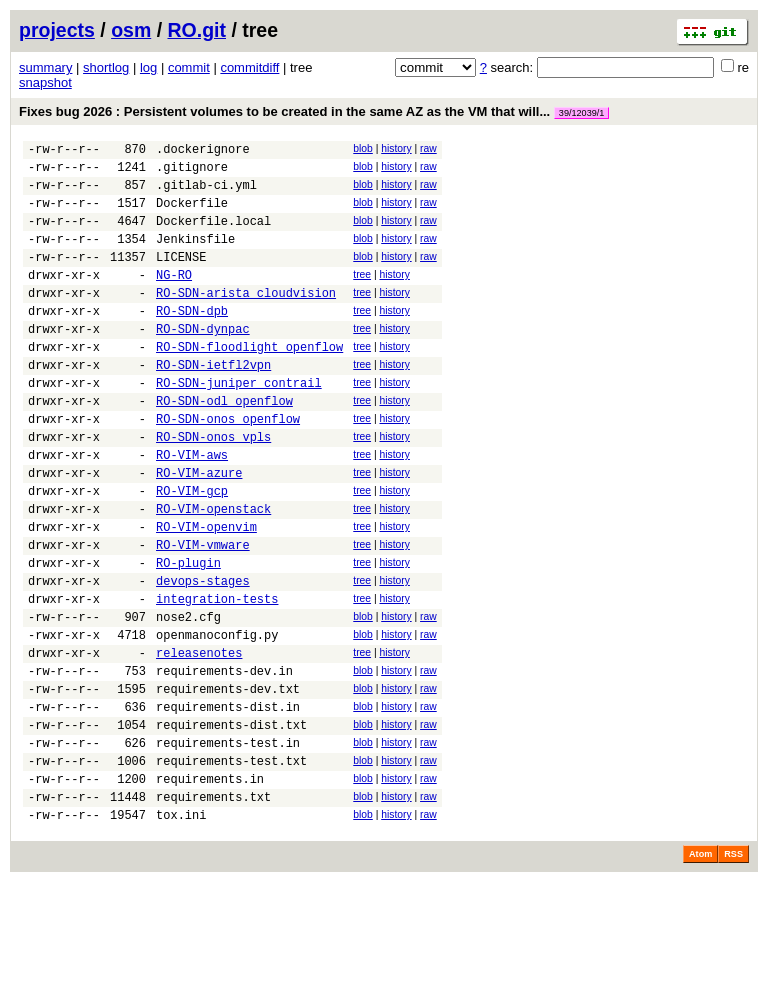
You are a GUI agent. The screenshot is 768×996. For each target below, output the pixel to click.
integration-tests (217, 676)
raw (428, 148)
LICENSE (181, 277)
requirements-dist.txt (231, 823)
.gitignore (192, 172)
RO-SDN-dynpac (203, 361)
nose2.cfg (188, 697)
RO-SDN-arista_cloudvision (246, 319)
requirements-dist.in (228, 802)
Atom (700, 968)
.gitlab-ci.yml (206, 193)
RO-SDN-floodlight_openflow (249, 382)
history (396, 148)
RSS (733, 968)
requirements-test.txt (231, 865)
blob (363, 148)
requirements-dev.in (224, 760)
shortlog (106, 67)
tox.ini (181, 928)
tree (362, 295)
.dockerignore (203, 151)
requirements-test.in (228, 844)
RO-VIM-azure (199, 529)
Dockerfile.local (213, 235)
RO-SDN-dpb (192, 340)
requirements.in (210, 886)
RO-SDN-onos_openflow (228, 466)
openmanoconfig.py (217, 718)
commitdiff (249, 67)
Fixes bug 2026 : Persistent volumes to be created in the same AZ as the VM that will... (314, 111)
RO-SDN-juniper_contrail (239, 424)
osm (131, 30)
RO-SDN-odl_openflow (224, 445)
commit (189, 67)
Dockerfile (192, 214)
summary (45, 67)
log (148, 67)
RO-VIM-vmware (203, 613)
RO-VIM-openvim (206, 592)
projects (57, 30)
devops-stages (203, 655)
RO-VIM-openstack (213, 571)
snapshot (45, 82)
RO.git (197, 30)
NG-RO (174, 298)
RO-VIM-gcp (192, 550)
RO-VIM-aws (192, 508)
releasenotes (199, 739)
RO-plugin (188, 634)
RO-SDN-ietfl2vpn (213, 403)
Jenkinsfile (195, 256)
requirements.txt (213, 907)
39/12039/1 (582, 113)
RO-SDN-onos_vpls (213, 487)
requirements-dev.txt (228, 781)
